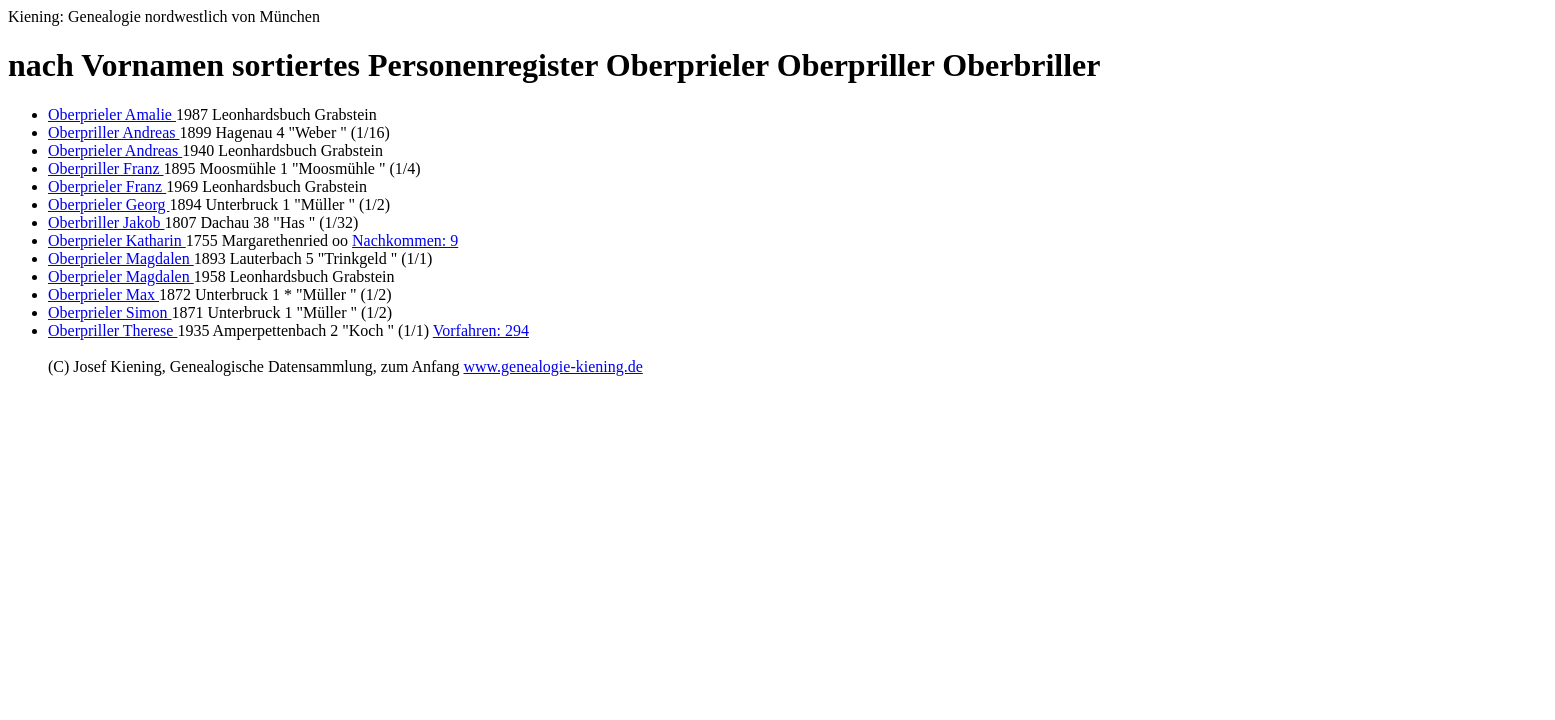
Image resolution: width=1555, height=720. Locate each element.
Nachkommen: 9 (405, 240)
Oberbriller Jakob (106, 222)
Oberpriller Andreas (114, 132)
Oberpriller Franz (106, 168)
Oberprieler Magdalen (121, 258)
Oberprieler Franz (107, 186)
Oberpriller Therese (112, 330)
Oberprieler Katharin (117, 240)
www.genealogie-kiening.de (552, 366)
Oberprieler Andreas (115, 150)
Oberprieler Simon (110, 312)
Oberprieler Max (103, 294)
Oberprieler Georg (108, 204)
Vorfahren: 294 (481, 330)
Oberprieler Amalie (112, 114)
